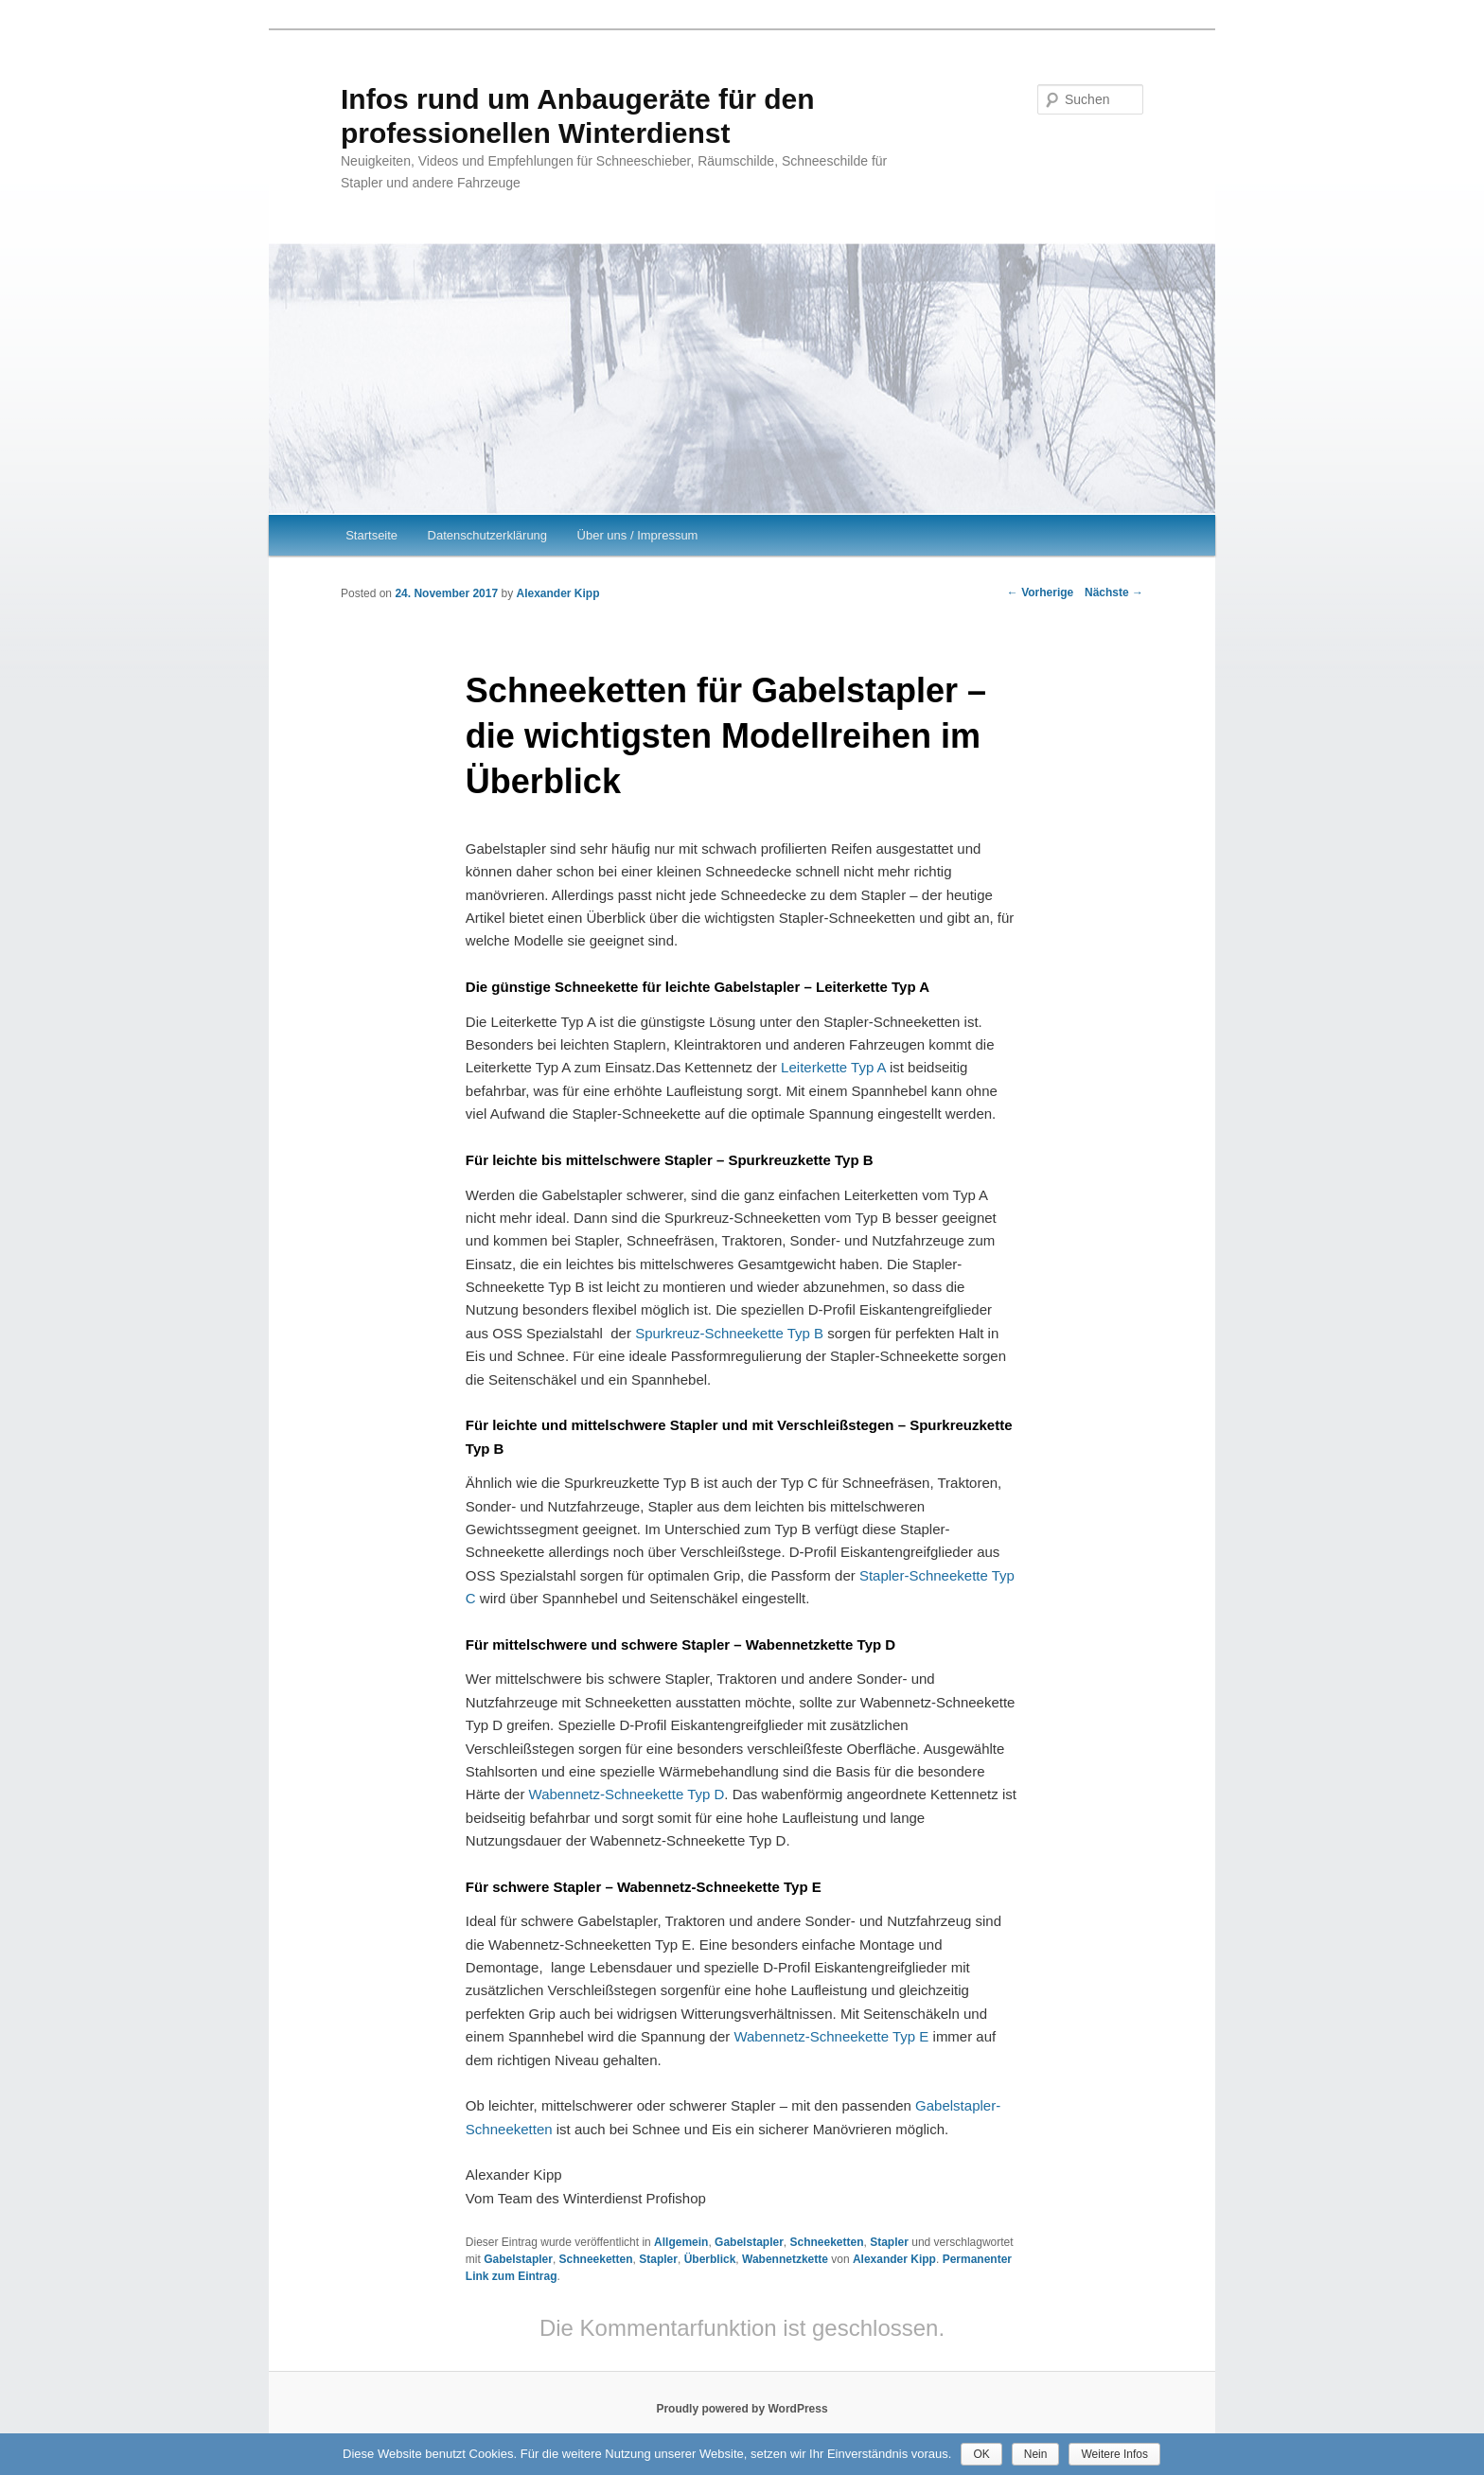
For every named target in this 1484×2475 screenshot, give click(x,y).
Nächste (1114, 592)
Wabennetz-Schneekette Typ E (830, 2036)
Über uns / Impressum (637, 535)
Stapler (889, 2242)
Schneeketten (826, 2242)
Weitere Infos (1114, 2454)
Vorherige (1040, 592)
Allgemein (681, 2242)
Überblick (710, 2259)
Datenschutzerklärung (487, 535)
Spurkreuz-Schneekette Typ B (729, 1333)
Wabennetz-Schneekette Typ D (627, 1794)
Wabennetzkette (785, 2259)
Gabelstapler (749, 2242)
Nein (1036, 2454)
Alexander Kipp (557, 593)
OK (981, 2454)
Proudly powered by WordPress (741, 2408)
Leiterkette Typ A (833, 1067)
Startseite (371, 535)
